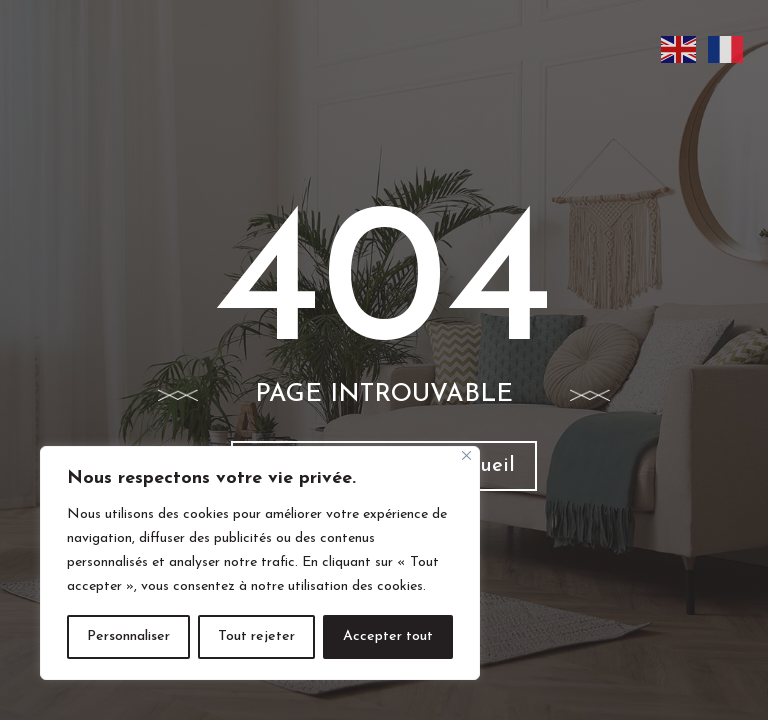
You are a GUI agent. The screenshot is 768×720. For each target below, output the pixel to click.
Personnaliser (128, 636)
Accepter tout (388, 636)
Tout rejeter (256, 636)
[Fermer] (466, 455)
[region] (260, 563)
